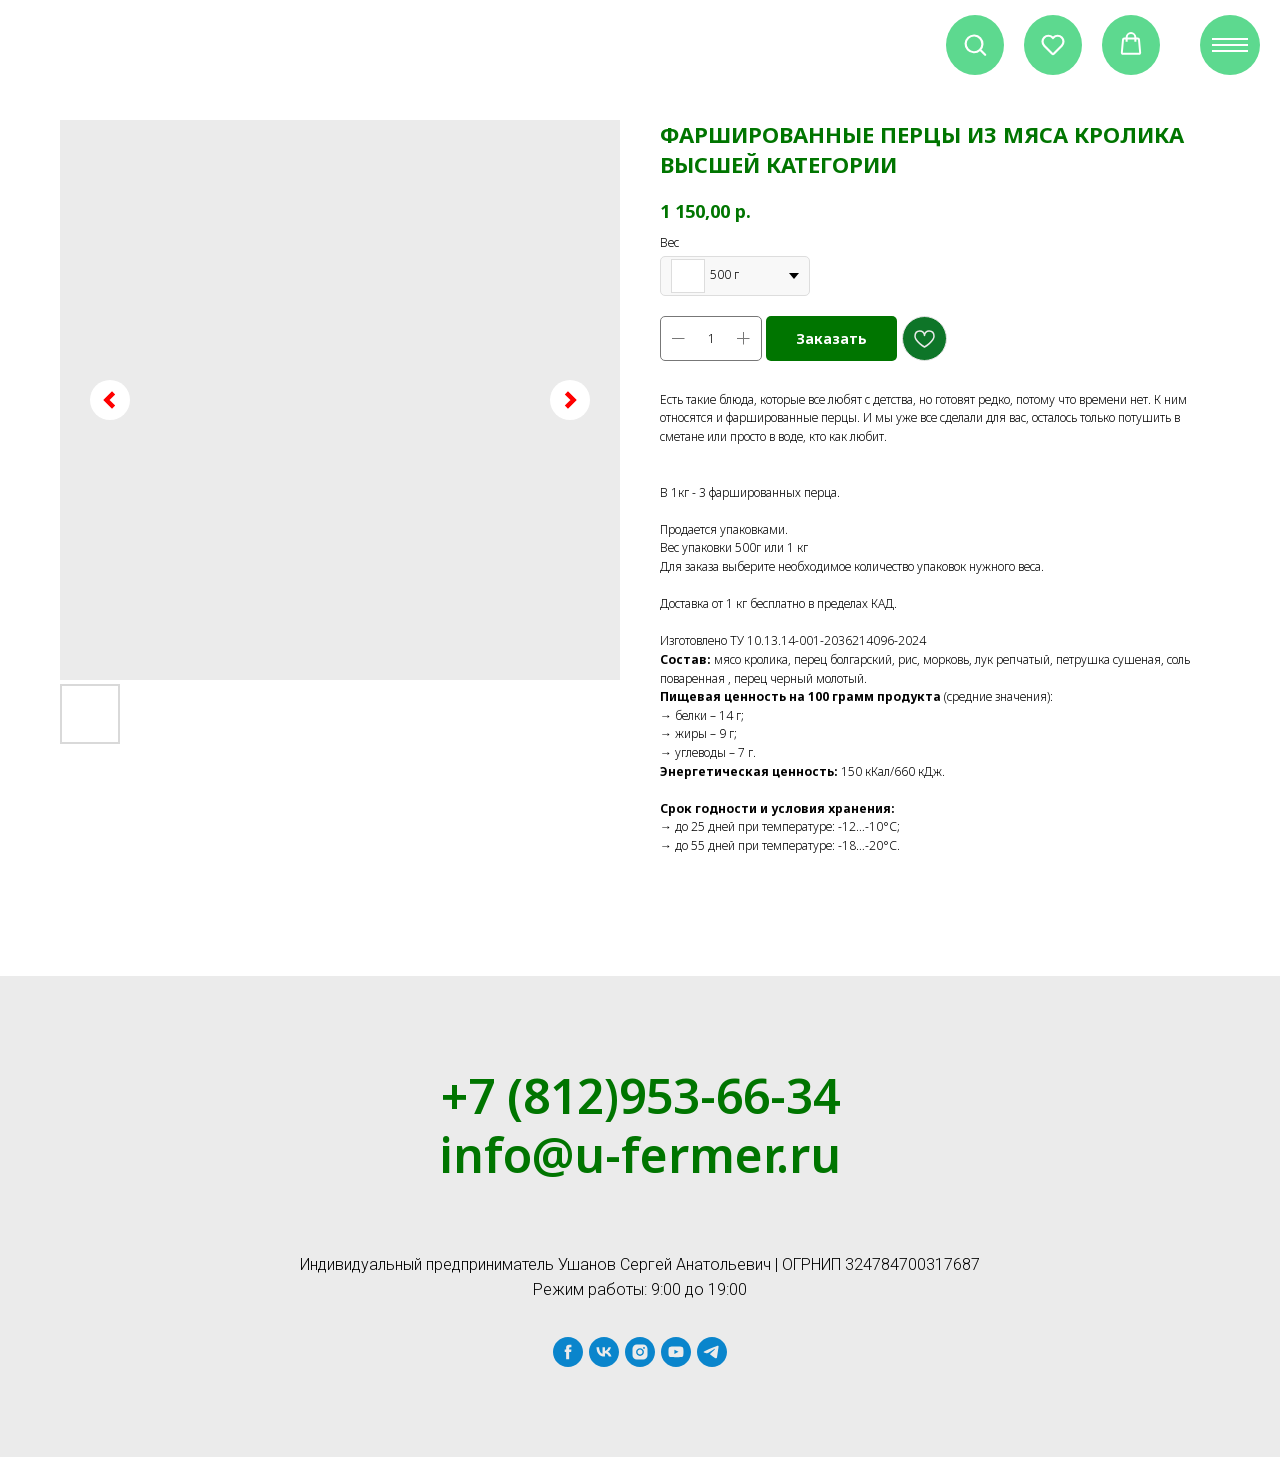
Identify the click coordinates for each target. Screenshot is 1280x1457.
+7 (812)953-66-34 (640, 1095)
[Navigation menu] (1230, 45)
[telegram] (712, 1352)
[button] (975, 44)
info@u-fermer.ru (640, 1154)
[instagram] (640, 1352)
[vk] (604, 1352)
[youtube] (676, 1352)
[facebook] (568, 1352)
